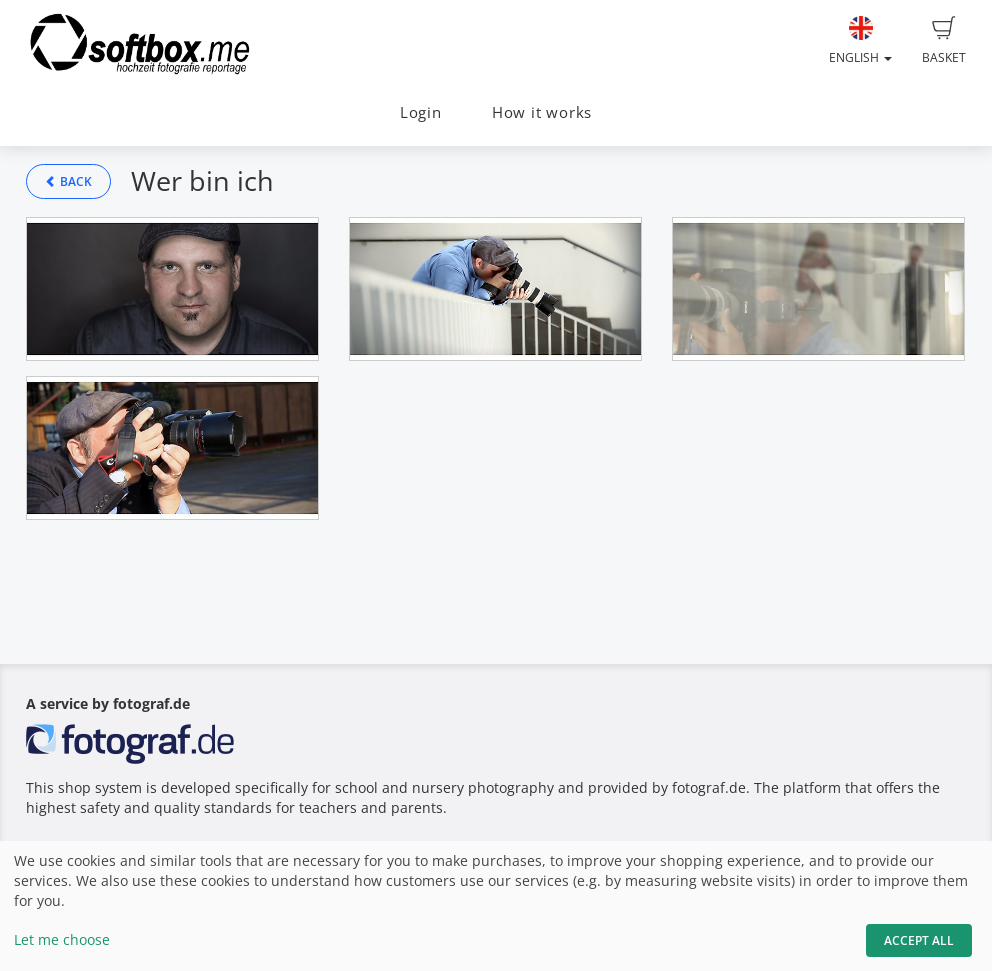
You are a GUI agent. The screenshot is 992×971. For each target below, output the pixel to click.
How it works (542, 112)
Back (68, 181)
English (860, 41)
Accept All (919, 940)
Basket (944, 41)
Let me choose (62, 939)
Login (421, 112)
